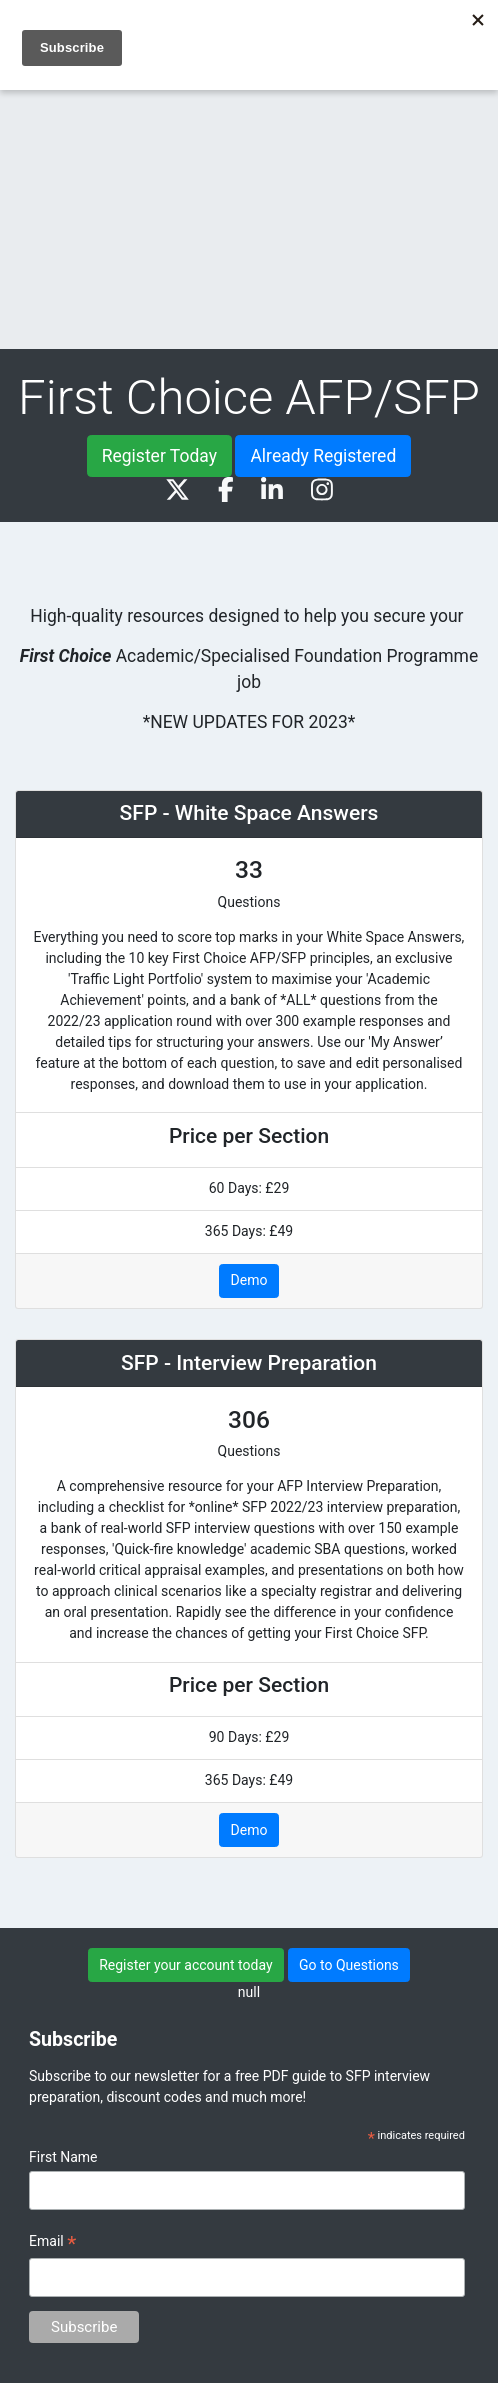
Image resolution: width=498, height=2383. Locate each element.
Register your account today (185, 1965)
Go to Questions (349, 1965)
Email (52, 2244)
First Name (63, 2157)
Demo (249, 1280)
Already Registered (323, 456)
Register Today (159, 456)
